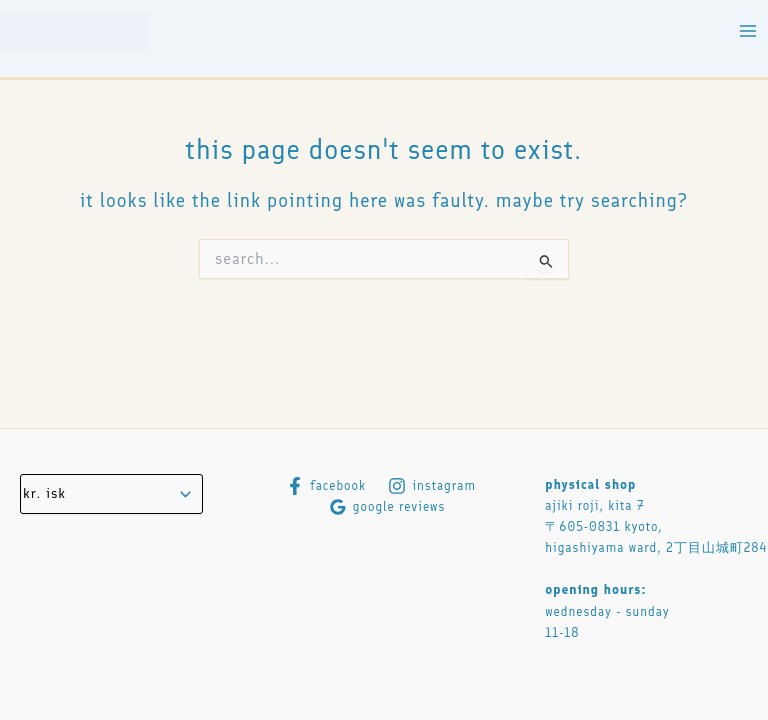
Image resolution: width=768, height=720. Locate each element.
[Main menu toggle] (748, 31)
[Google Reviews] (387, 507)
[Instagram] (432, 486)
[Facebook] (326, 486)
